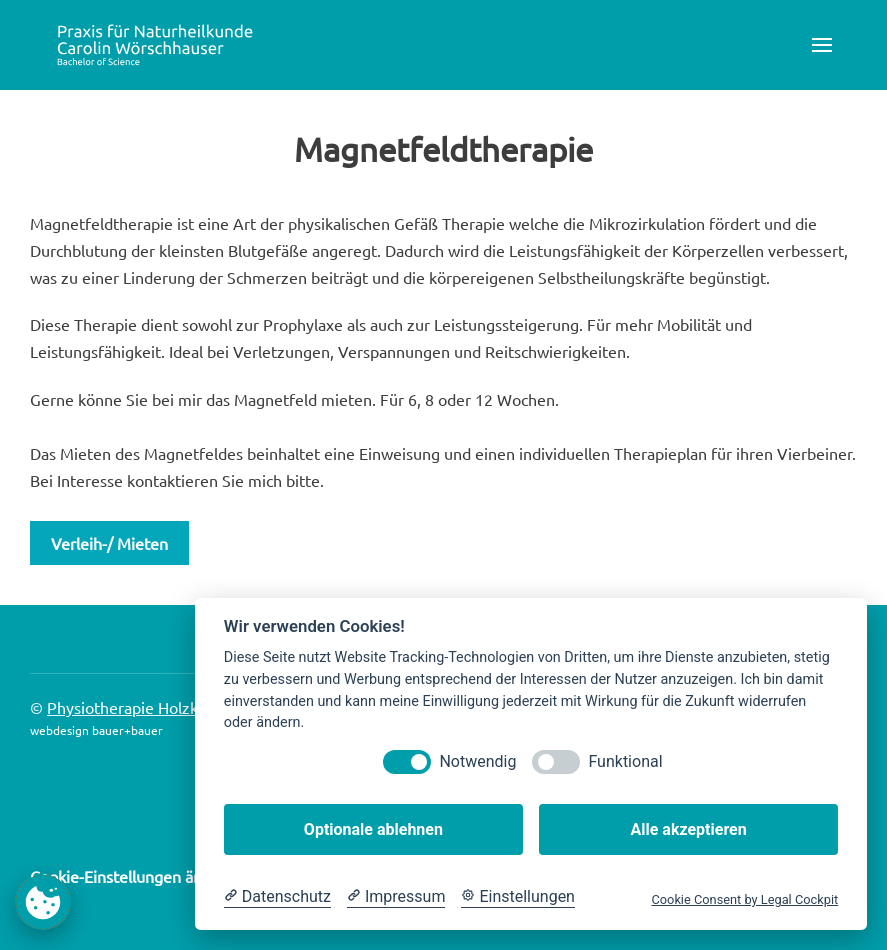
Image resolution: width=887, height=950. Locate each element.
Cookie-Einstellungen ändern (132, 876)
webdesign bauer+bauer (96, 730)
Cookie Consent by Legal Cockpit (744, 899)
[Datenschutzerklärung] (277, 897)
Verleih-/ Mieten (109, 543)
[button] (822, 45)
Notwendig (477, 761)
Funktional (625, 761)
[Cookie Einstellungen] (518, 897)
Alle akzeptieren (688, 829)
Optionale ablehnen (373, 829)
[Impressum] (396, 897)
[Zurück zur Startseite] (155, 45)
